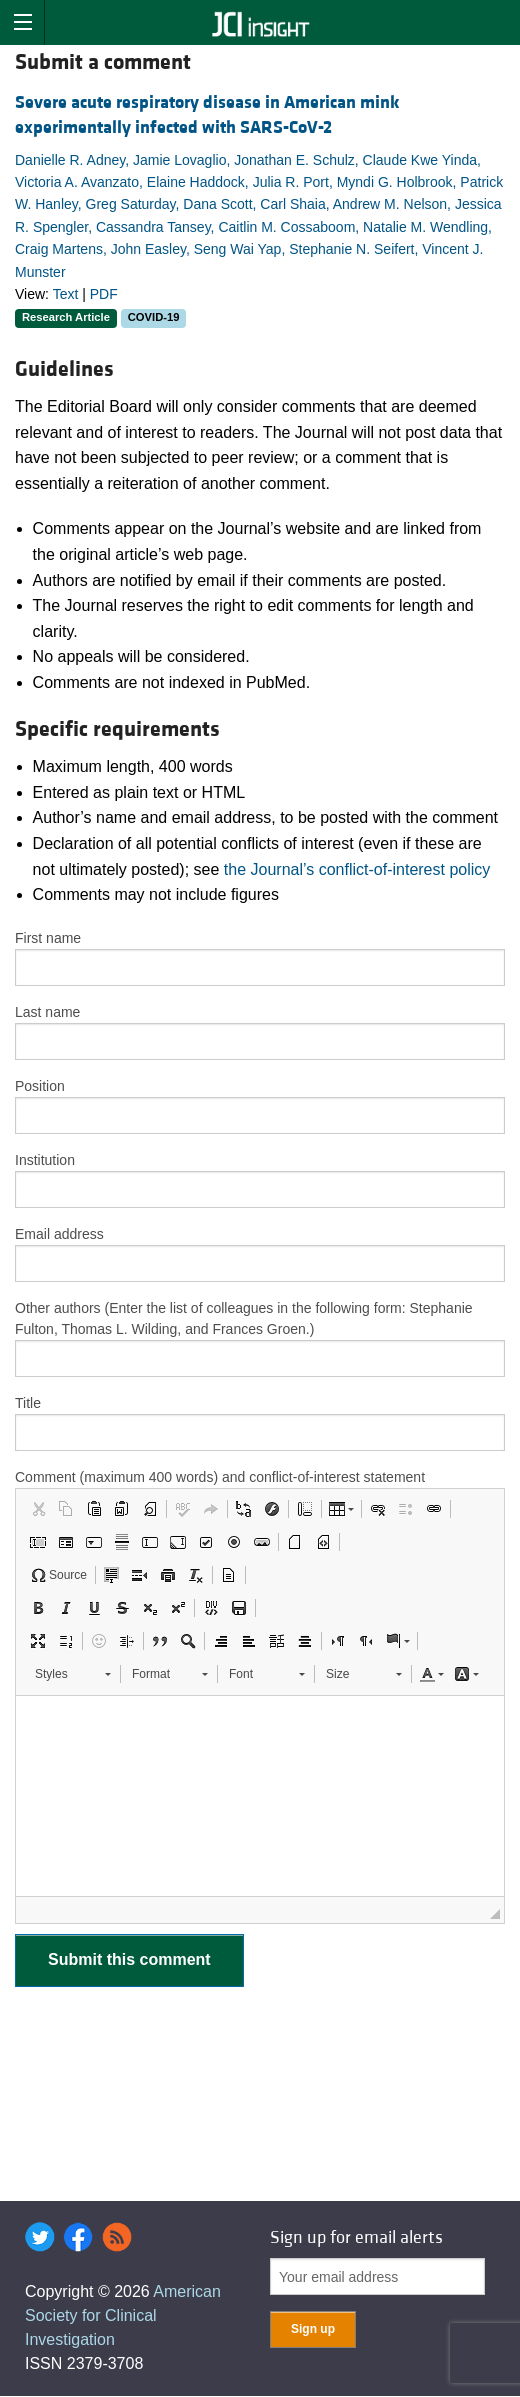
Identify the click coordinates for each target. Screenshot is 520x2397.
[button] (38, 1509)
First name (48, 938)
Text (66, 294)
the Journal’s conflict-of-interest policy (357, 869)
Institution (45, 1160)
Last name (47, 1012)
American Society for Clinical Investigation (123, 2315)
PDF (104, 294)
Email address (59, 1234)
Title (28, 1403)
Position (40, 1086)
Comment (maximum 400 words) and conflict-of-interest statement (220, 1477)
